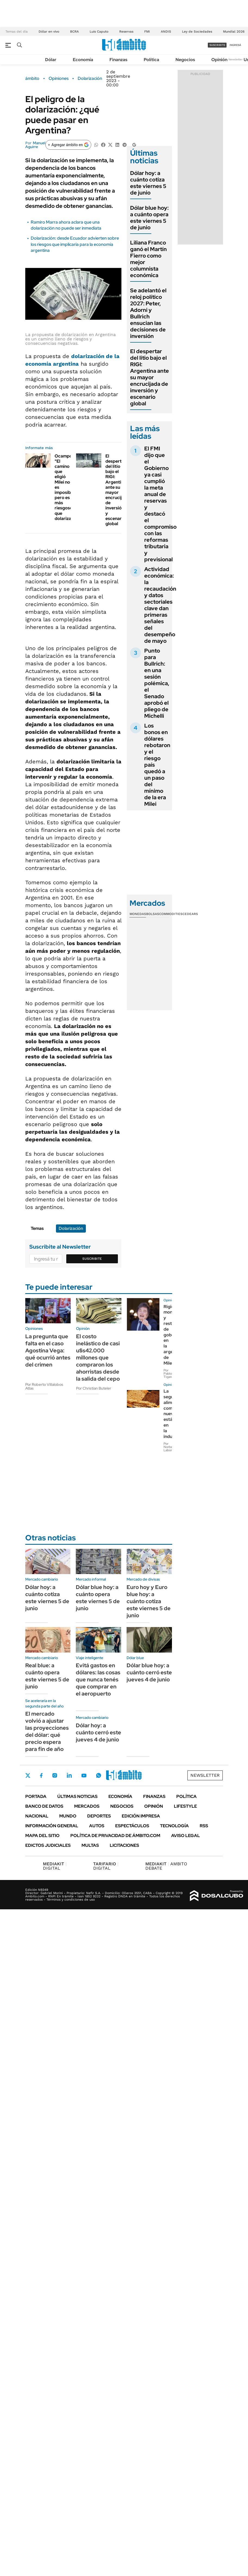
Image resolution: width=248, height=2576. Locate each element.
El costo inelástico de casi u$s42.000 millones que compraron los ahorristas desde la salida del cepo (98, 1357)
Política (151, 59)
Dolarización (90, 78)
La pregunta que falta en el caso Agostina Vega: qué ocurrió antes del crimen (47, 1350)
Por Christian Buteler (93, 1388)
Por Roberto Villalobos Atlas (44, 1386)
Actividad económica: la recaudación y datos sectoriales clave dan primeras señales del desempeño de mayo (160, 605)
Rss (204, 1826)
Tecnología (174, 1826)
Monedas (138, 914)
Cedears (190, 914)
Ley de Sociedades (197, 31)
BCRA (74, 31)
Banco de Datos (44, 1806)
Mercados (86, 1806)
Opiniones (58, 78)
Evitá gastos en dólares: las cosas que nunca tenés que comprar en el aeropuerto (98, 1679)
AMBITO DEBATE (166, 1866)
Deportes (99, 1816)
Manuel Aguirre (35, 144)
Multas (90, 1845)
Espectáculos (132, 1826)
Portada (35, 1796)
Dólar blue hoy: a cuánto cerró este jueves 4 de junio (149, 1672)
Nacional (36, 1816)
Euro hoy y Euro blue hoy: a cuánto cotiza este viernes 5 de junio (149, 1601)
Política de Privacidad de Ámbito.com (115, 1835)
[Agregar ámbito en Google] (68, 145)
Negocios (185, 59)
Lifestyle (185, 1806)
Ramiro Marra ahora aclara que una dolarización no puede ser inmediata (66, 225)
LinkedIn (69, 1775)
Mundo (67, 1816)
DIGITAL (55, 1866)
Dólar (50, 59)
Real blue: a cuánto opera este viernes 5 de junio (47, 1676)
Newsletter (235, 59)
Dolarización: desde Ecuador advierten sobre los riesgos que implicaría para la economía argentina (75, 244)
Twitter (28, 1775)
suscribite (217, 44)
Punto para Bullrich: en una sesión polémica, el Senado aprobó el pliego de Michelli (156, 683)
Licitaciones (124, 1845)
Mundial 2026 (233, 31)
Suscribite (92, 1259)
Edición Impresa (141, 1816)
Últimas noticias (77, 1796)
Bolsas (152, 914)
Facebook (41, 1775)
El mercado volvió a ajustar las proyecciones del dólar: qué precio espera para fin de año (47, 1731)
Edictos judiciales (48, 1845)
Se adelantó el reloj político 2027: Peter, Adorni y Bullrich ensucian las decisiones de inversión (148, 313)
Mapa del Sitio (42, 1835)
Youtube (84, 1775)
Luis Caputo (99, 31)
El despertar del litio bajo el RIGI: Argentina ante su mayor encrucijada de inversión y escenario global (117, 490)
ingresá (235, 44)
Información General (51, 1826)
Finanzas (118, 59)
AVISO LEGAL (185, 1835)
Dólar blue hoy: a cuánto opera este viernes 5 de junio (149, 217)
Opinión (219, 59)
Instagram (54, 1775)
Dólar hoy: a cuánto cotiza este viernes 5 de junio (148, 183)
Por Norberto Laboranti (171, 1446)
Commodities (171, 914)
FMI (147, 31)
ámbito (32, 78)
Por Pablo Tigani (168, 1373)
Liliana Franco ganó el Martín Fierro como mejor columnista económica (148, 259)
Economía (83, 59)
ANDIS (166, 31)
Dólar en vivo (49, 31)
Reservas (126, 31)
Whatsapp (98, 1775)
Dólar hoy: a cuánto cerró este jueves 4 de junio (98, 1732)
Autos (96, 1826)
